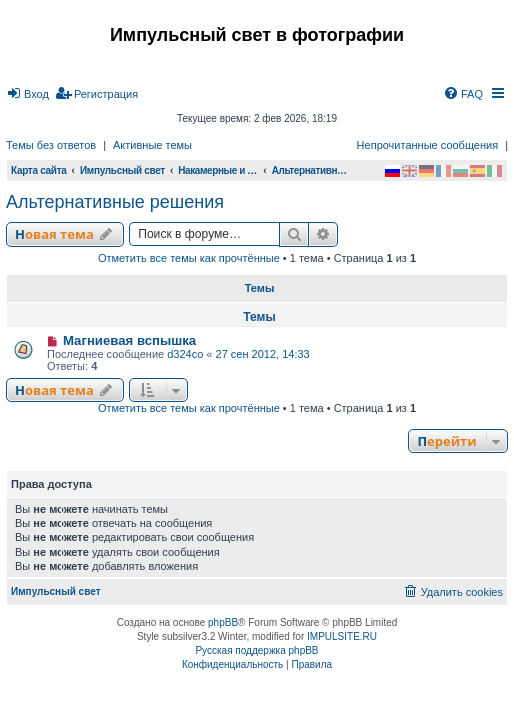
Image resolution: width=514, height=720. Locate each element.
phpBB (223, 622)
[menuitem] (27, 94)
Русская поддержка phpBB (256, 650)
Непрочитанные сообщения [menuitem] (428, 145)
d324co (185, 354)
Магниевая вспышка (129, 340)
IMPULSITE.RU (342, 636)
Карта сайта (39, 170)
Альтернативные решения (115, 202)
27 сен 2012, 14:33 (263, 354)
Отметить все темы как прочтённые (189, 258)
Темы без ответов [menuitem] (51, 145)
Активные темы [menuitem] (152, 145)
